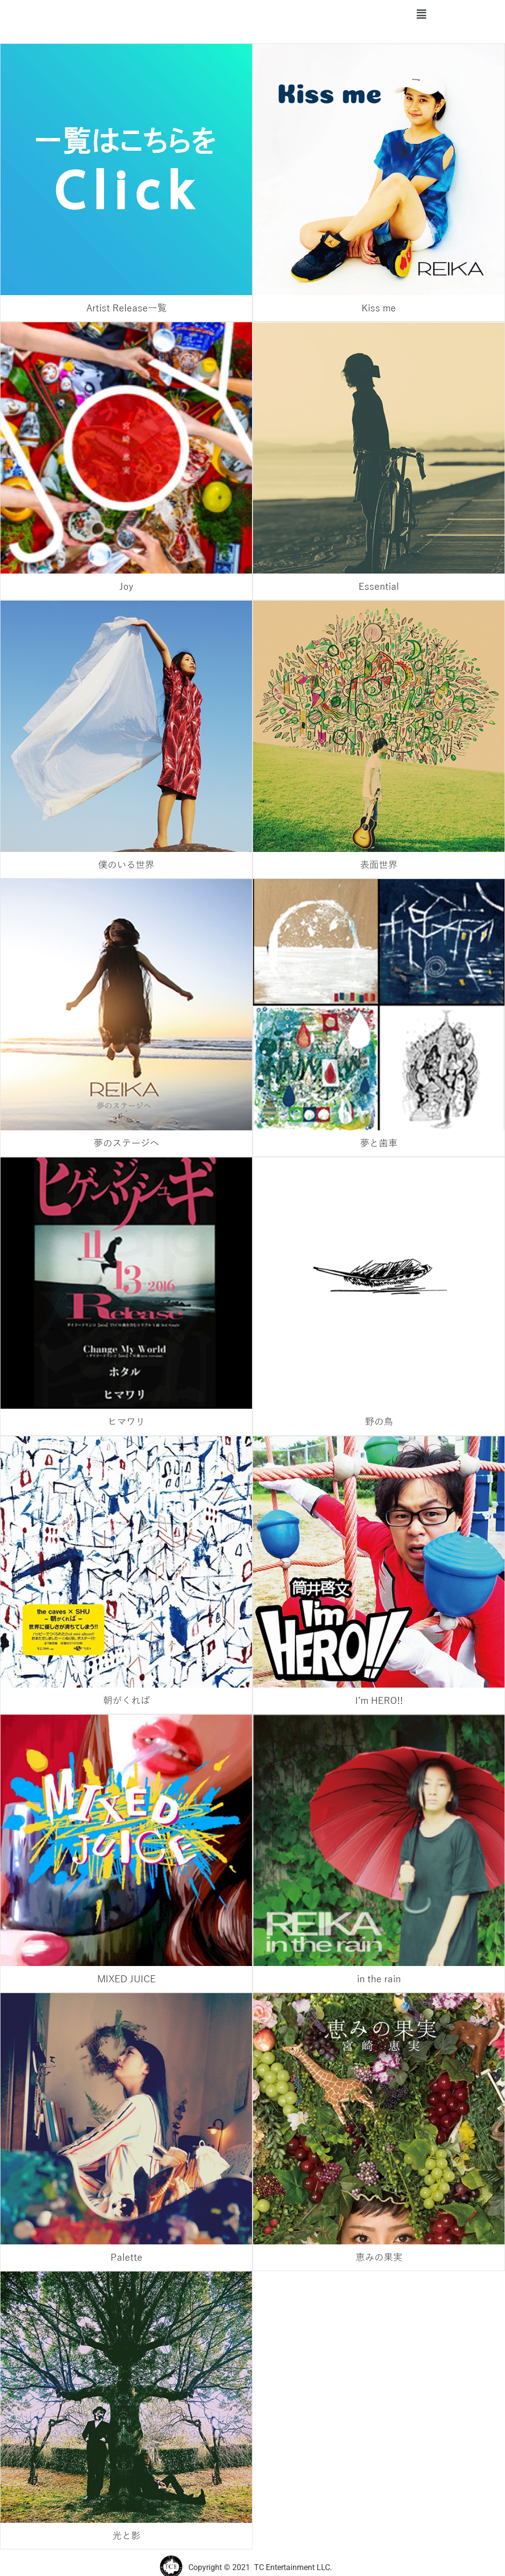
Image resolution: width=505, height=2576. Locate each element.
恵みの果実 (379, 2257)
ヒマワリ (126, 1422)
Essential (379, 586)
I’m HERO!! (379, 1700)
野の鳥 (379, 1422)
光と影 (126, 2536)
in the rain (379, 1979)
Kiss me (378, 308)
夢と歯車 (378, 1143)
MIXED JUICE (126, 1979)
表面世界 (378, 865)
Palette (126, 2257)
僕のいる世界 (126, 865)
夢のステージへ (126, 1143)
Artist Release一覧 (126, 308)
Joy (126, 586)
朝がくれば (126, 1700)
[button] (421, 14)
